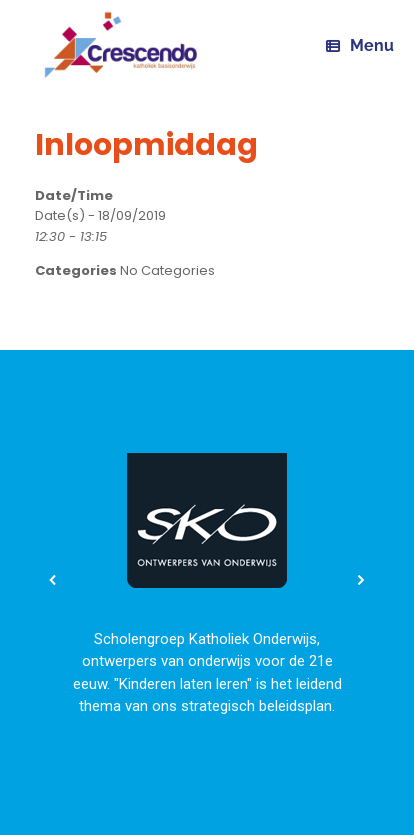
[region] (207, 580)
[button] (53, 580)
